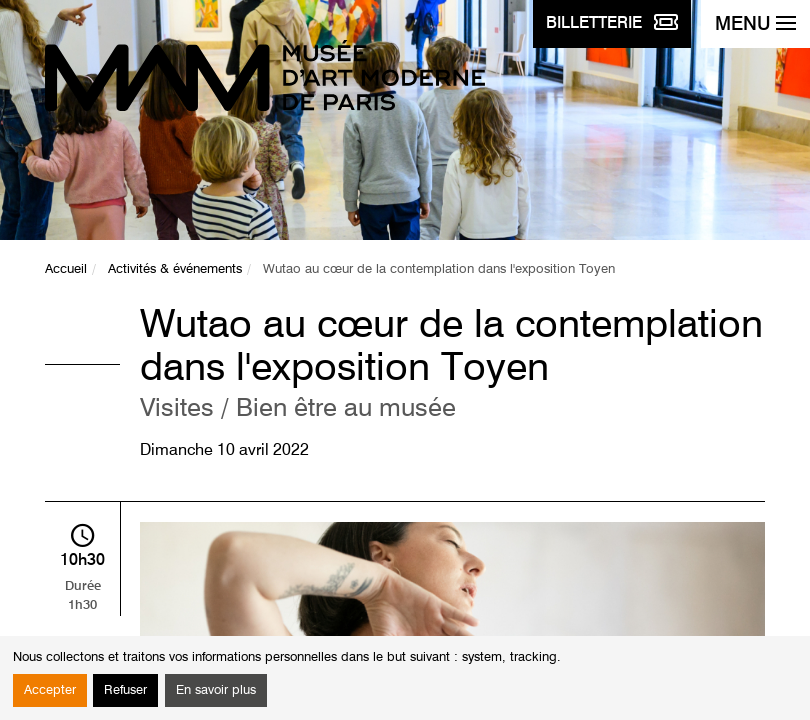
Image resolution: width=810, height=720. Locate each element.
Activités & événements (175, 269)
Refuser (125, 690)
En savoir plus (216, 690)
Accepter (50, 690)
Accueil (66, 269)
